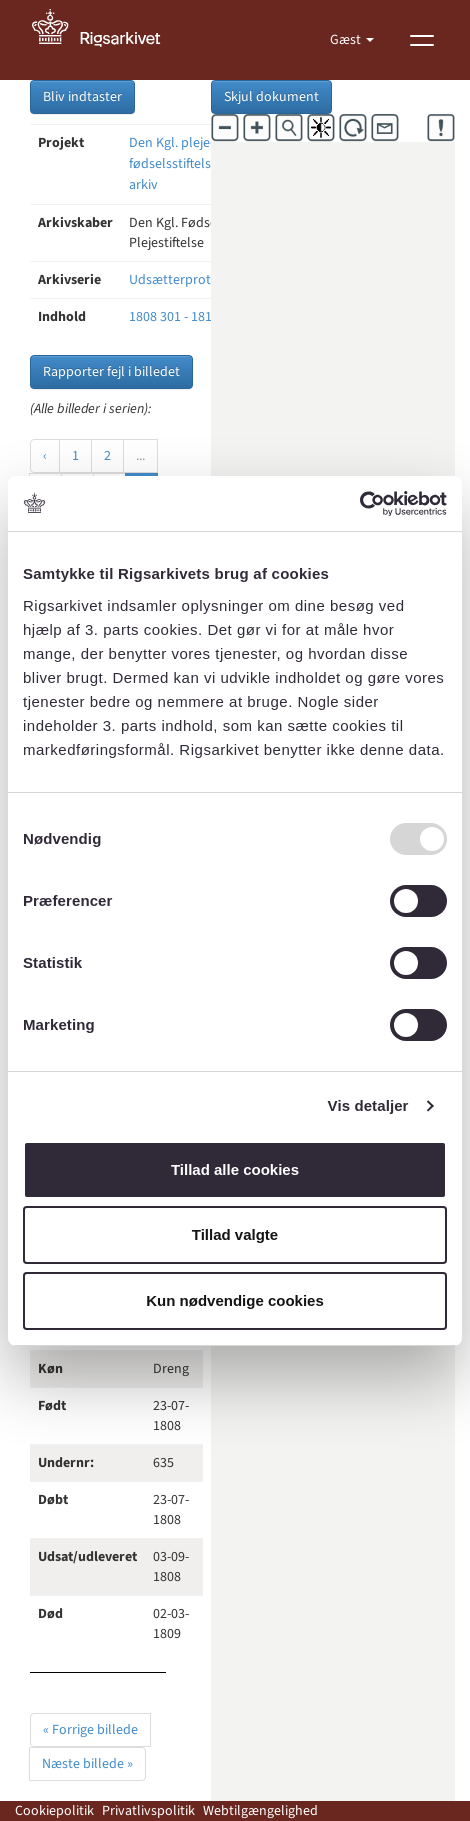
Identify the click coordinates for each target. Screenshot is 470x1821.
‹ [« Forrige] (45, 456)
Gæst (347, 40)
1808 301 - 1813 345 (186, 317)
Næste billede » (87, 1764)
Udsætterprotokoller (191, 280)
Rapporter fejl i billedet (111, 372)
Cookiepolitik (54, 1811)
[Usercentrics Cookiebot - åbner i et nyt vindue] (359, 504)
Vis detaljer (368, 1105)
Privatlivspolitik (148, 1811)
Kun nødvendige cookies (235, 1300)
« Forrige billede (90, 1730)
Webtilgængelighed (260, 1811)
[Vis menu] (422, 40)
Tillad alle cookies (235, 1169)
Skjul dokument (271, 97)
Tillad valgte (235, 1234)
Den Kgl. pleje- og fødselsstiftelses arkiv (180, 164)
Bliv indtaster (82, 97)
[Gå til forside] (107, 40)
